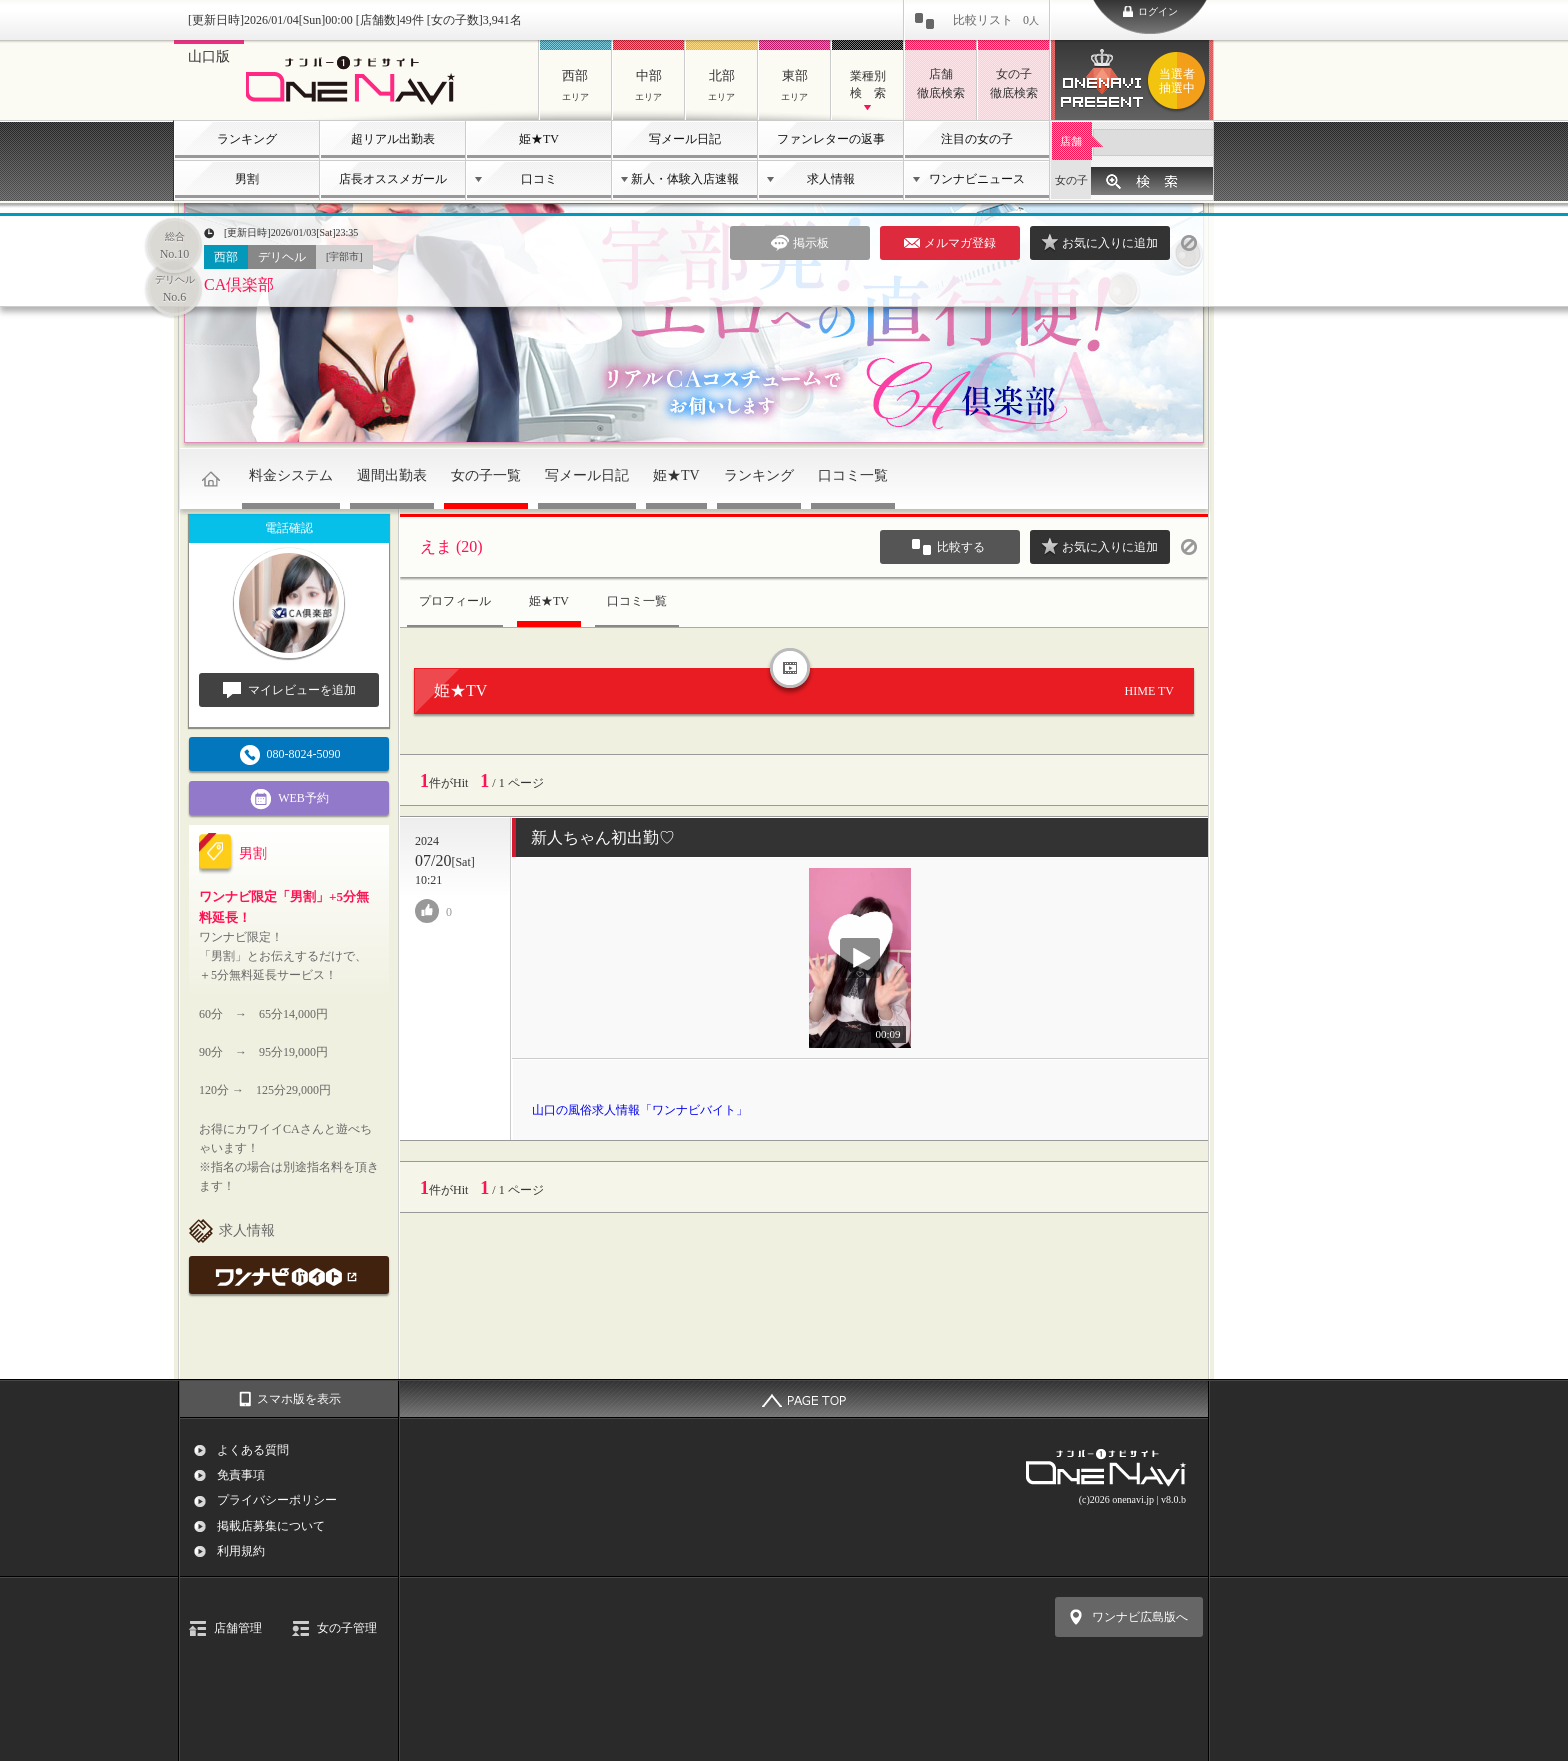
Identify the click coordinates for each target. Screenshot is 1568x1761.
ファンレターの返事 (831, 139)
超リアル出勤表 (393, 139)
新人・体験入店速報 (685, 179)
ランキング (247, 139)
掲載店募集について (271, 1526)
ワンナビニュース (977, 179)
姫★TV (539, 139)
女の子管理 (347, 1628)
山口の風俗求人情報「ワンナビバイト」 (640, 1110)
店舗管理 (238, 1628)
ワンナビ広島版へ (1140, 1617)
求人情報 (831, 179)
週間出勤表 (392, 475)
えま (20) (451, 546)
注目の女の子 (977, 139)
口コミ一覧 (853, 475)
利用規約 (241, 1551)
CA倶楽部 (239, 284)
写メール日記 (685, 139)
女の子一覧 (486, 475)
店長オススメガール (393, 179)
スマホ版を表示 (299, 1399)
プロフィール (455, 601)
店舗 (1071, 141)
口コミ (539, 179)
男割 (247, 179)
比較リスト (996, 20)
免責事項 (241, 1475)
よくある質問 (253, 1450)
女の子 (1071, 180)
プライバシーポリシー (277, 1500)
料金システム (291, 475)
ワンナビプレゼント (1180, 81)
